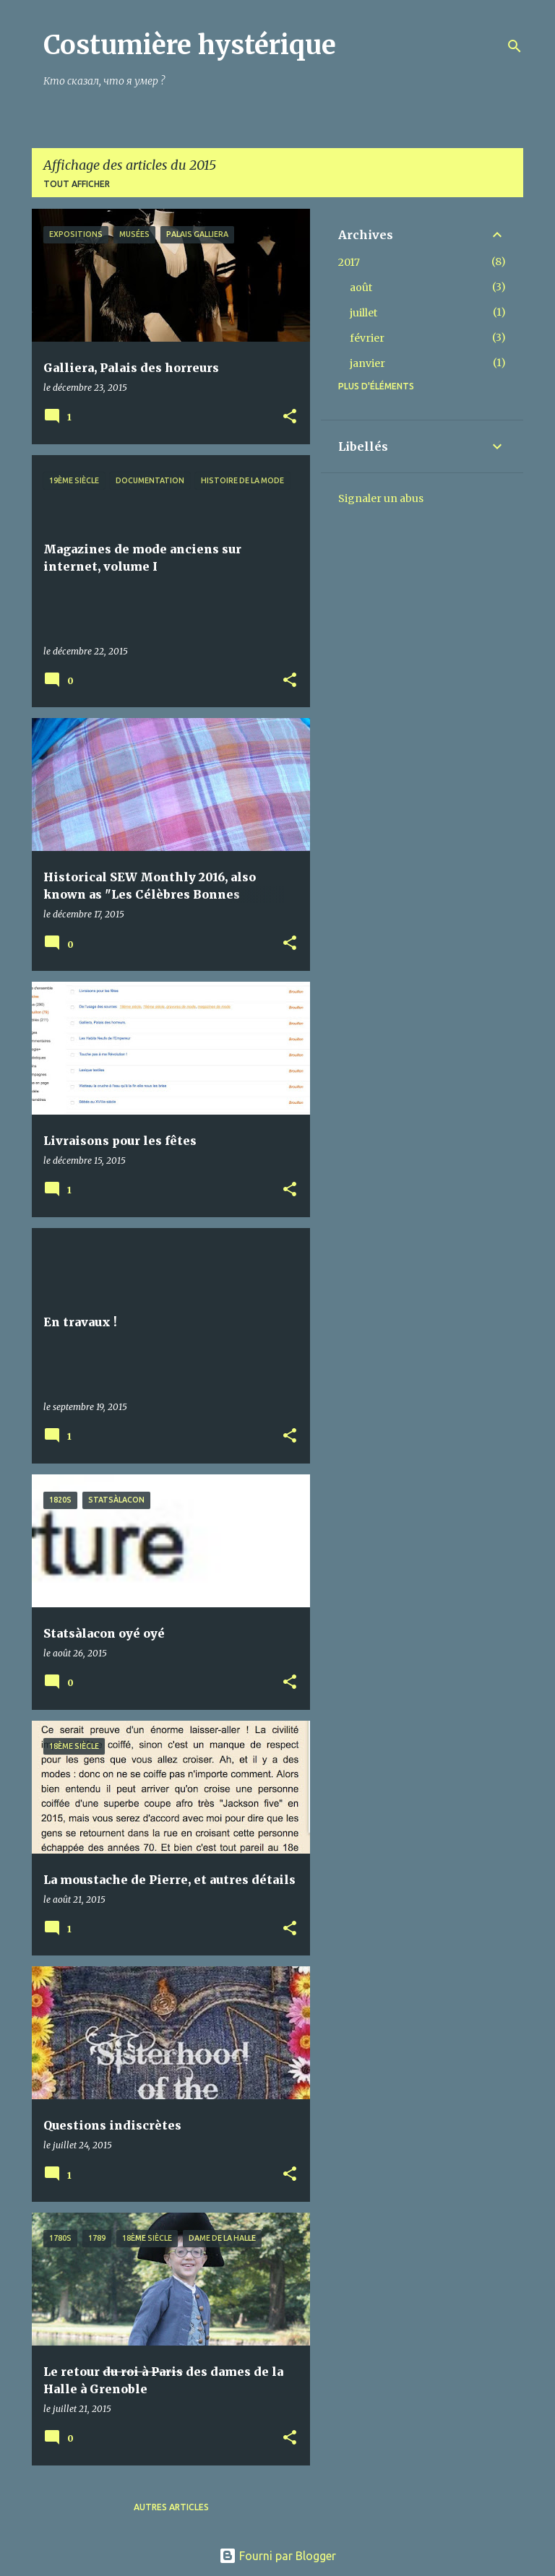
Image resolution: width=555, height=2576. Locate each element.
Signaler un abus (380, 498)
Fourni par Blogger (277, 2555)
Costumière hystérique (189, 45)
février (367, 338)
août (361, 287)
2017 (349, 262)
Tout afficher (76, 184)
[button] (289, 417)
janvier (367, 363)
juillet (363, 312)
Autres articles (171, 2507)
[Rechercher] (514, 46)
